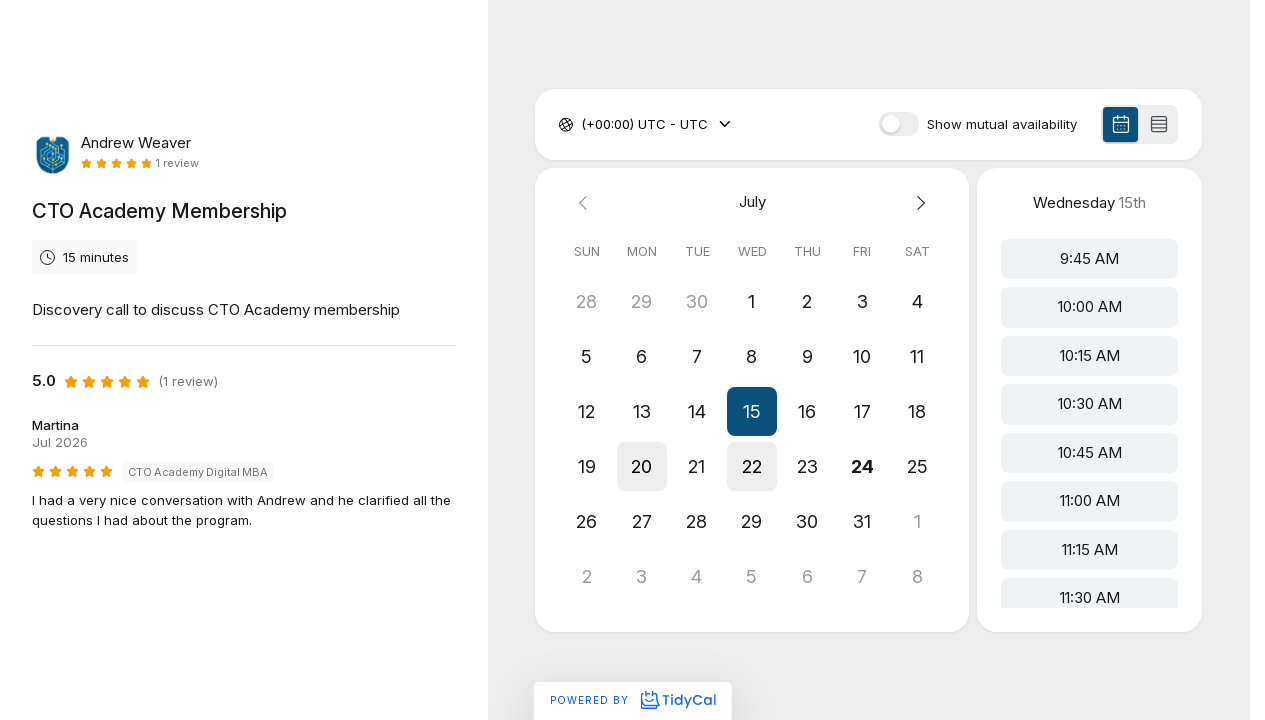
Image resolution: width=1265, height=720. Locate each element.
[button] (752, 411)
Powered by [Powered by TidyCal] (632, 700)
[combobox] (583, 125)
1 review (177, 163)
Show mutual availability (1002, 124)
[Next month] (917, 202)
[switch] (899, 124)
